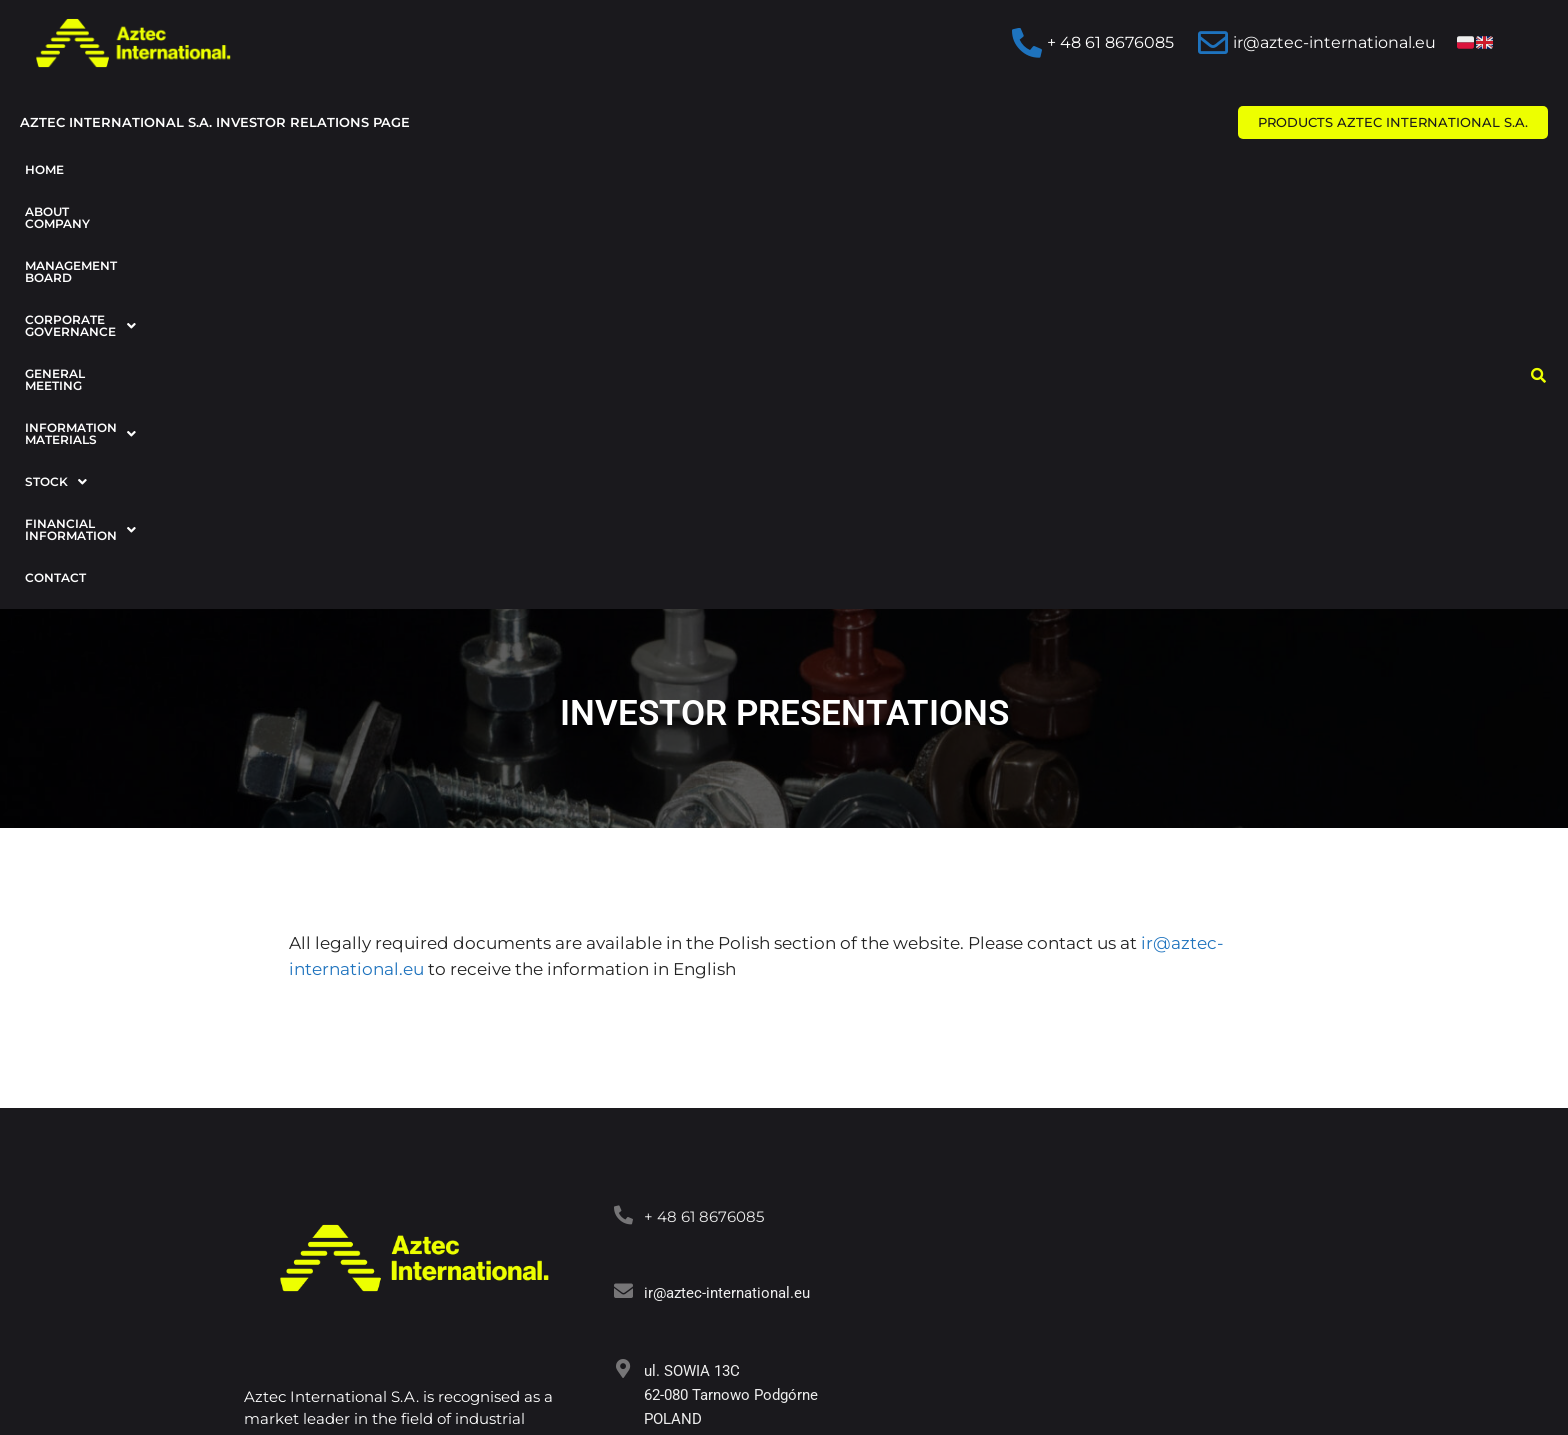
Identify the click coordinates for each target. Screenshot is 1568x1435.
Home (44, 169)
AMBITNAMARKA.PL (727, 1371)
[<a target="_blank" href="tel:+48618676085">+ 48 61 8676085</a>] (623, 848)
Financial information (1181, 169)
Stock (1028, 169)
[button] (504, 170)
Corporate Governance (504, 169)
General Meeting (691, 169)
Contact (55, 211)
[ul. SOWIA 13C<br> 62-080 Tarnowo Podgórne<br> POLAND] (623, 1002)
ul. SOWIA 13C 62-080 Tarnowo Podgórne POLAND (731, 1029)
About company (150, 169)
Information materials (874, 169)
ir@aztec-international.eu (727, 927)
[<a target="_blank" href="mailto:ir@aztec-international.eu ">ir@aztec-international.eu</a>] (623, 924)
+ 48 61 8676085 (704, 850)
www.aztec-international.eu (734, 1129)
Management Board (307, 169)
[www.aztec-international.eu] (623, 1126)
